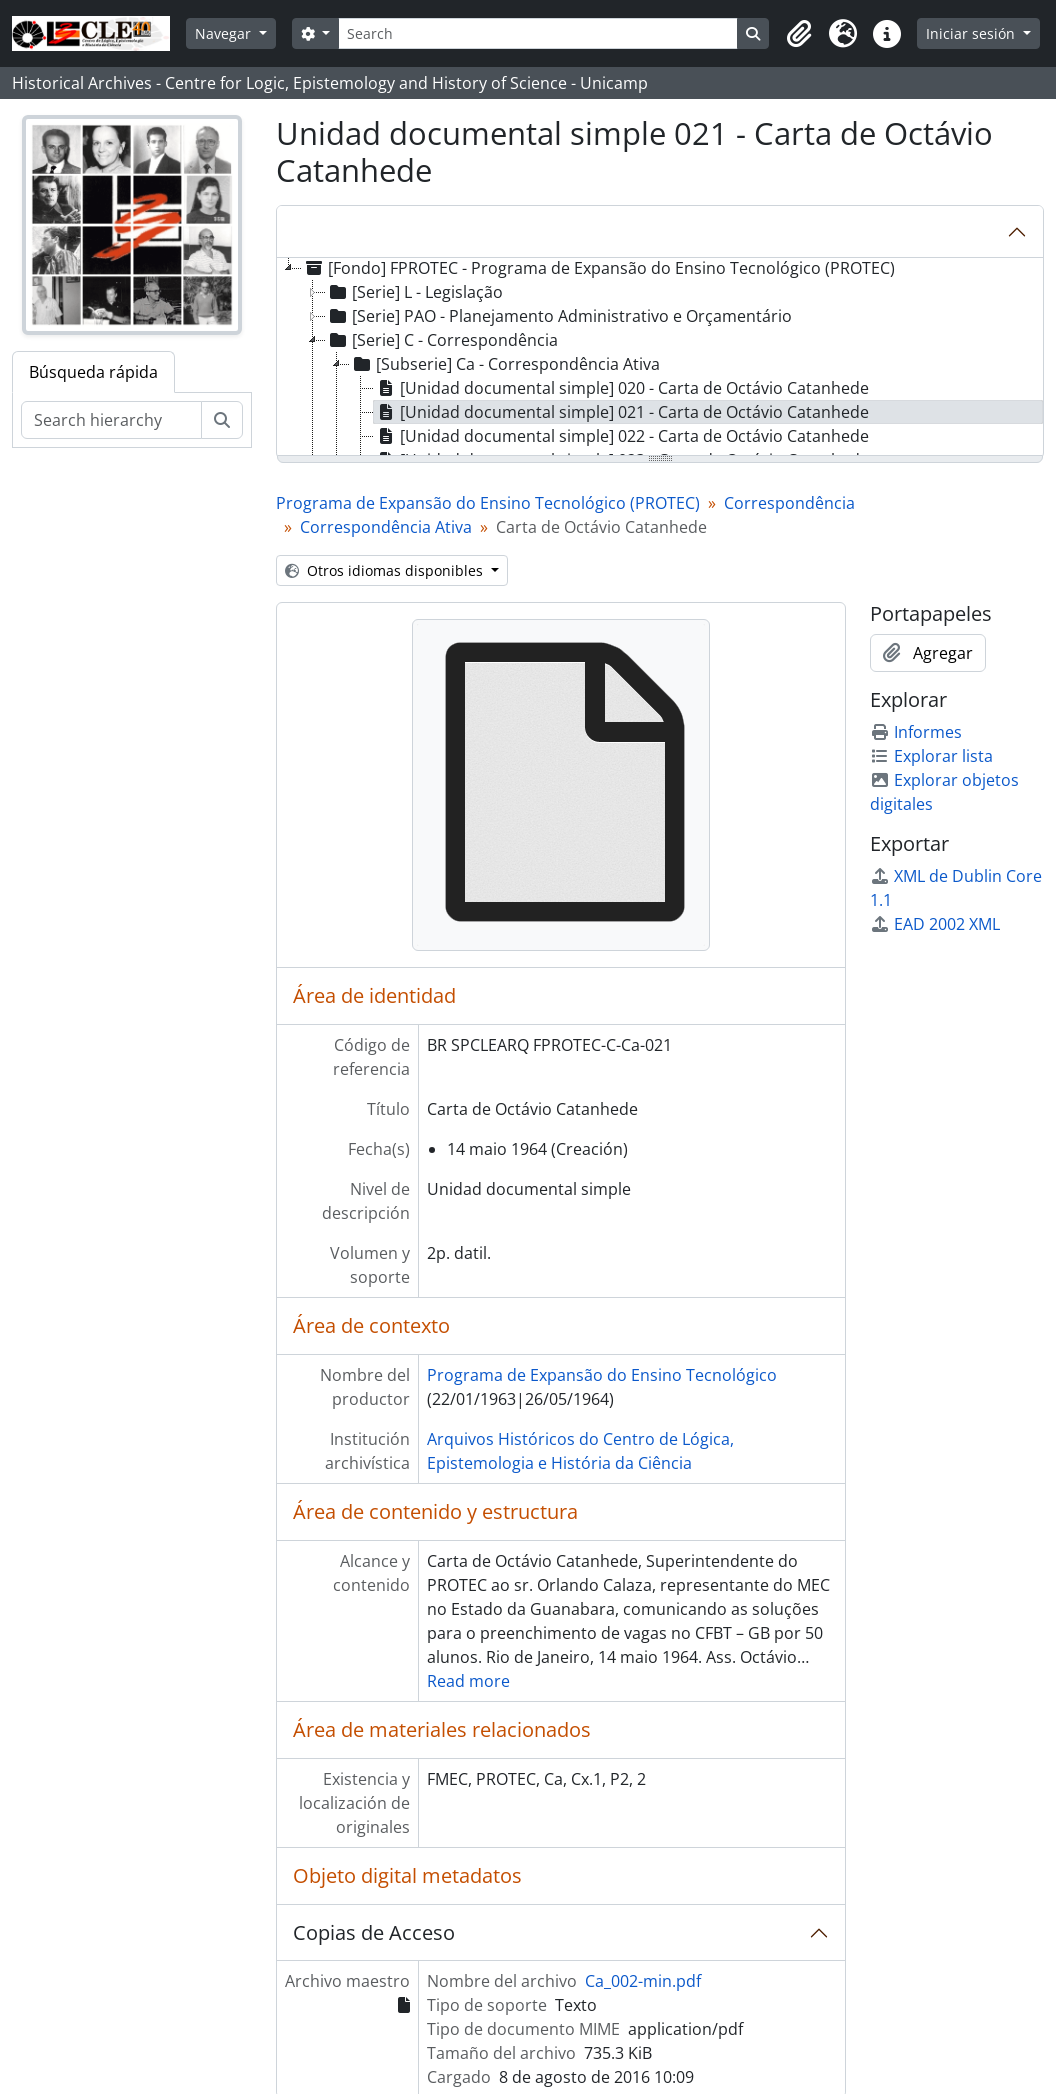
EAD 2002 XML (935, 924)
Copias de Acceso (374, 1932)
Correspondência (789, 503)
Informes (916, 732)
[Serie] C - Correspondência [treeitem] (442, 340)
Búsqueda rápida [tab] (93, 372)
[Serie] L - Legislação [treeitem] (414, 292)
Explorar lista (931, 756)
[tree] (660, 358)
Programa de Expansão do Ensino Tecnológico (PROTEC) (488, 503)
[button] (799, 34)
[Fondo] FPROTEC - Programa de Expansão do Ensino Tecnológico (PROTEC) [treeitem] (598, 268)
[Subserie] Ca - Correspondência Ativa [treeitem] (505, 364)
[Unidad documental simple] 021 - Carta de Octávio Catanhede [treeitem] (621, 412)
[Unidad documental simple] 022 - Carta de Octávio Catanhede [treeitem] (621, 436)
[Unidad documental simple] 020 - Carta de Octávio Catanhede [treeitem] (621, 388)
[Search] (538, 33)
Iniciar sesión (972, 33)
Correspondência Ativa (386, 527)
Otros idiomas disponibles (386, 570)
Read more (468, 1681)
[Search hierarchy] (111, 420)
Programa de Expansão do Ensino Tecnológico (602, 1375)
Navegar (225, 33)
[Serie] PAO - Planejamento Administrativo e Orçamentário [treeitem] (559, 316)
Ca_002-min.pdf (643, 1981)
